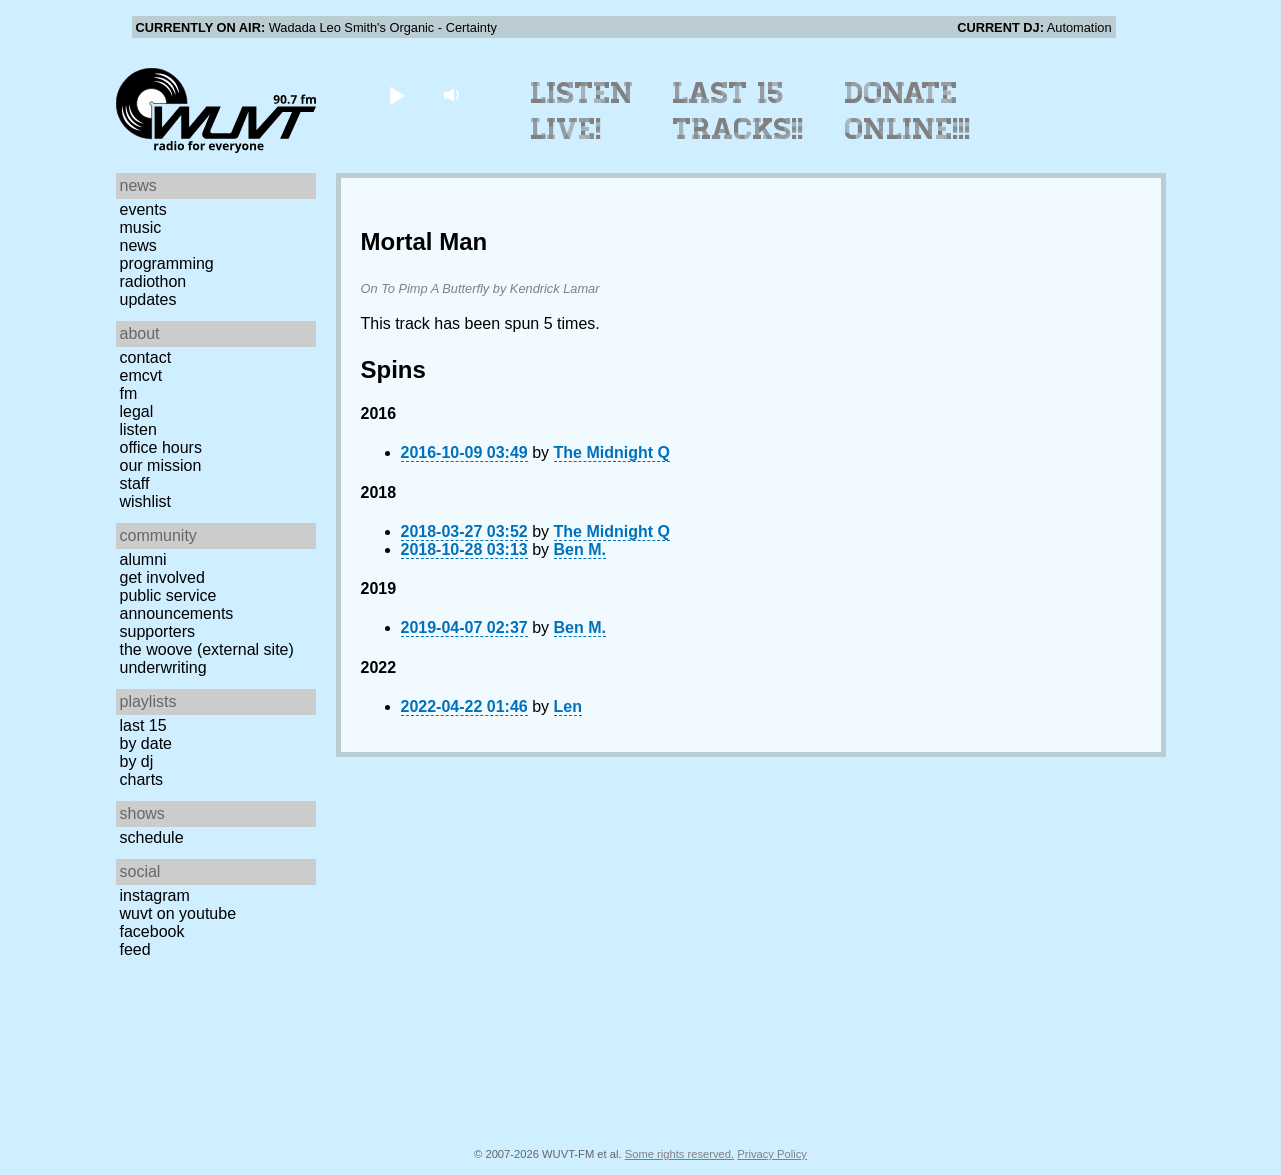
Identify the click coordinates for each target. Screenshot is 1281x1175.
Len (568, 706)
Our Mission (161, 465)
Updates (148, 299)
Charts (142, 779)
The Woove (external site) (207, 649)
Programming (167, 263)
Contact (146, 357)
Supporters (158, 631)
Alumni (143, 559)
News (138, 245)
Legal (137, 411)
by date (146, 743)
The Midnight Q (612, 452)
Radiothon (153, 281)
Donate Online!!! (908, 111)
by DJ (137, 761)
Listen (138, 429)
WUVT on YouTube (178, 913)
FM (129, 393)
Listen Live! (582, 111)
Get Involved (162, 577)
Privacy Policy (772, 1154)
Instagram (155, 895)
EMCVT (141, 375)
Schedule (152, 837)
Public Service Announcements (177, 604)
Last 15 (143, 725)
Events (143, 209)
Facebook (152, 931)
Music (141, 227)
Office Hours (161, 447)
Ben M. (580, 549)
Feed (135, 949)
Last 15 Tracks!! (738, 111)
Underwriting (163, 667)
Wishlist (146, 501)
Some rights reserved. (679, 1154)
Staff (135, 483)
